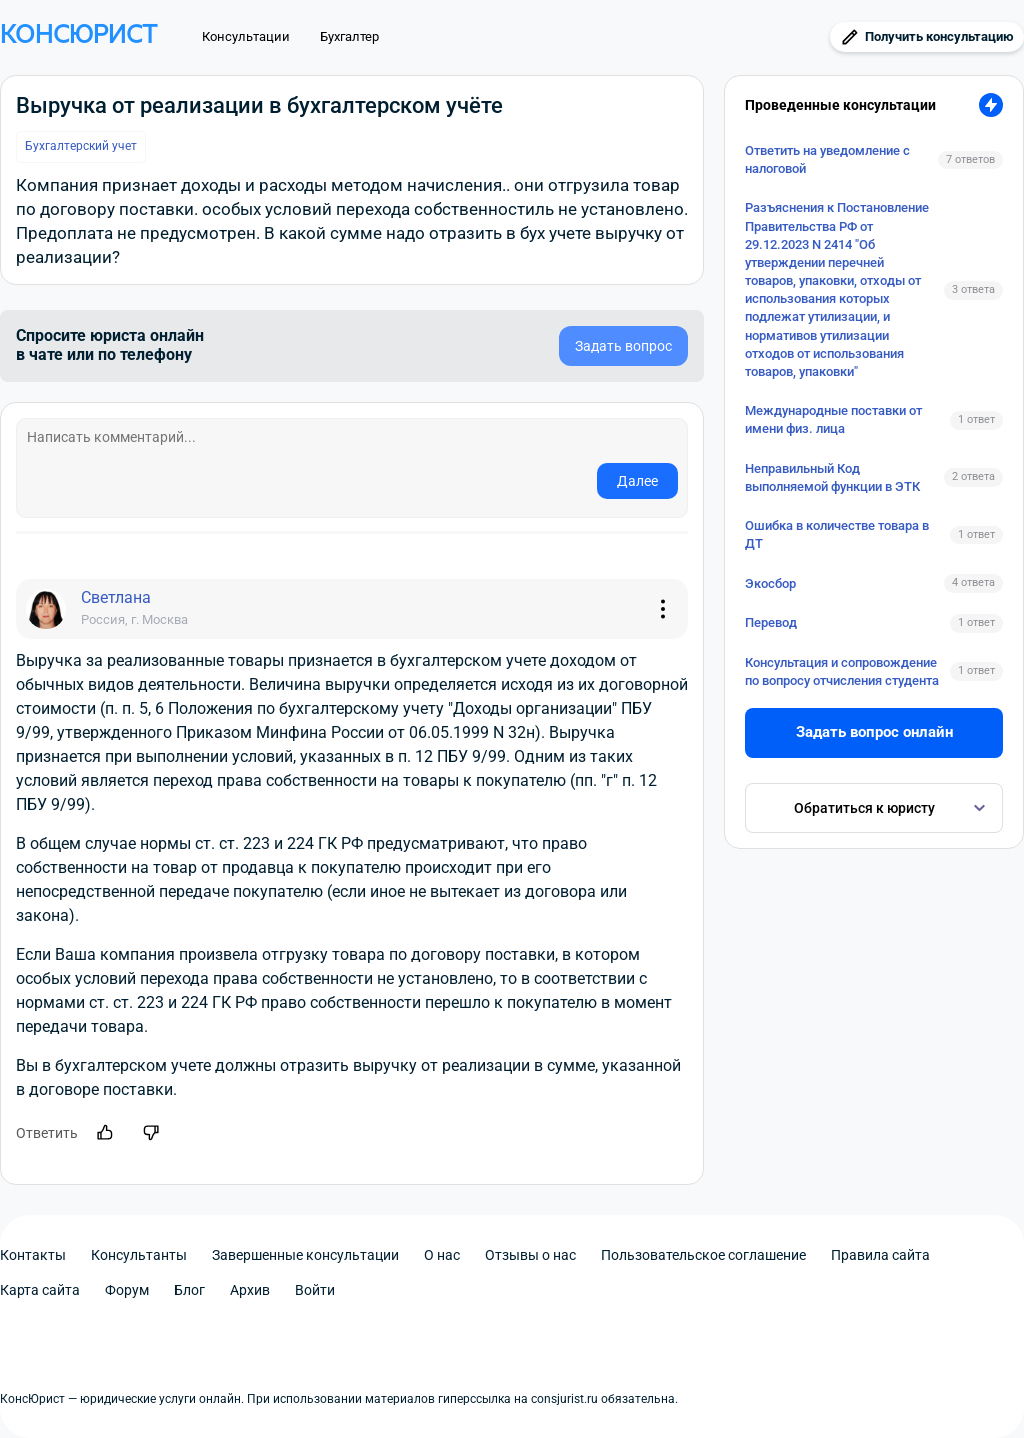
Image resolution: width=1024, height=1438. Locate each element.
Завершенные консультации (305, 1255)
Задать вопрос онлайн (874, 732)
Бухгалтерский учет (81, 146)
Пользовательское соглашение (703, 1255)
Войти (315, 1290)
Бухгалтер (349, 36)
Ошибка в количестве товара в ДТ (837, 534)
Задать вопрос (623, 346)
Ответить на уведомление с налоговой (827, 159)
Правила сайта (880, 1255)
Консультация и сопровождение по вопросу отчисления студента (842, 671)
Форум (127, 1290)
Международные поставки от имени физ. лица (833, 419)
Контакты (33, 1255)
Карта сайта (40, 1290)
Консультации (246, 36)
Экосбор (770, 583)
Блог (189, 1290)
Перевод (771, 622)
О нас (442, 1255)
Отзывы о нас (530, 1255)
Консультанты (139, 1255)
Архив (250, 1290)
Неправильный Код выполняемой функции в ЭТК (832, 477)
